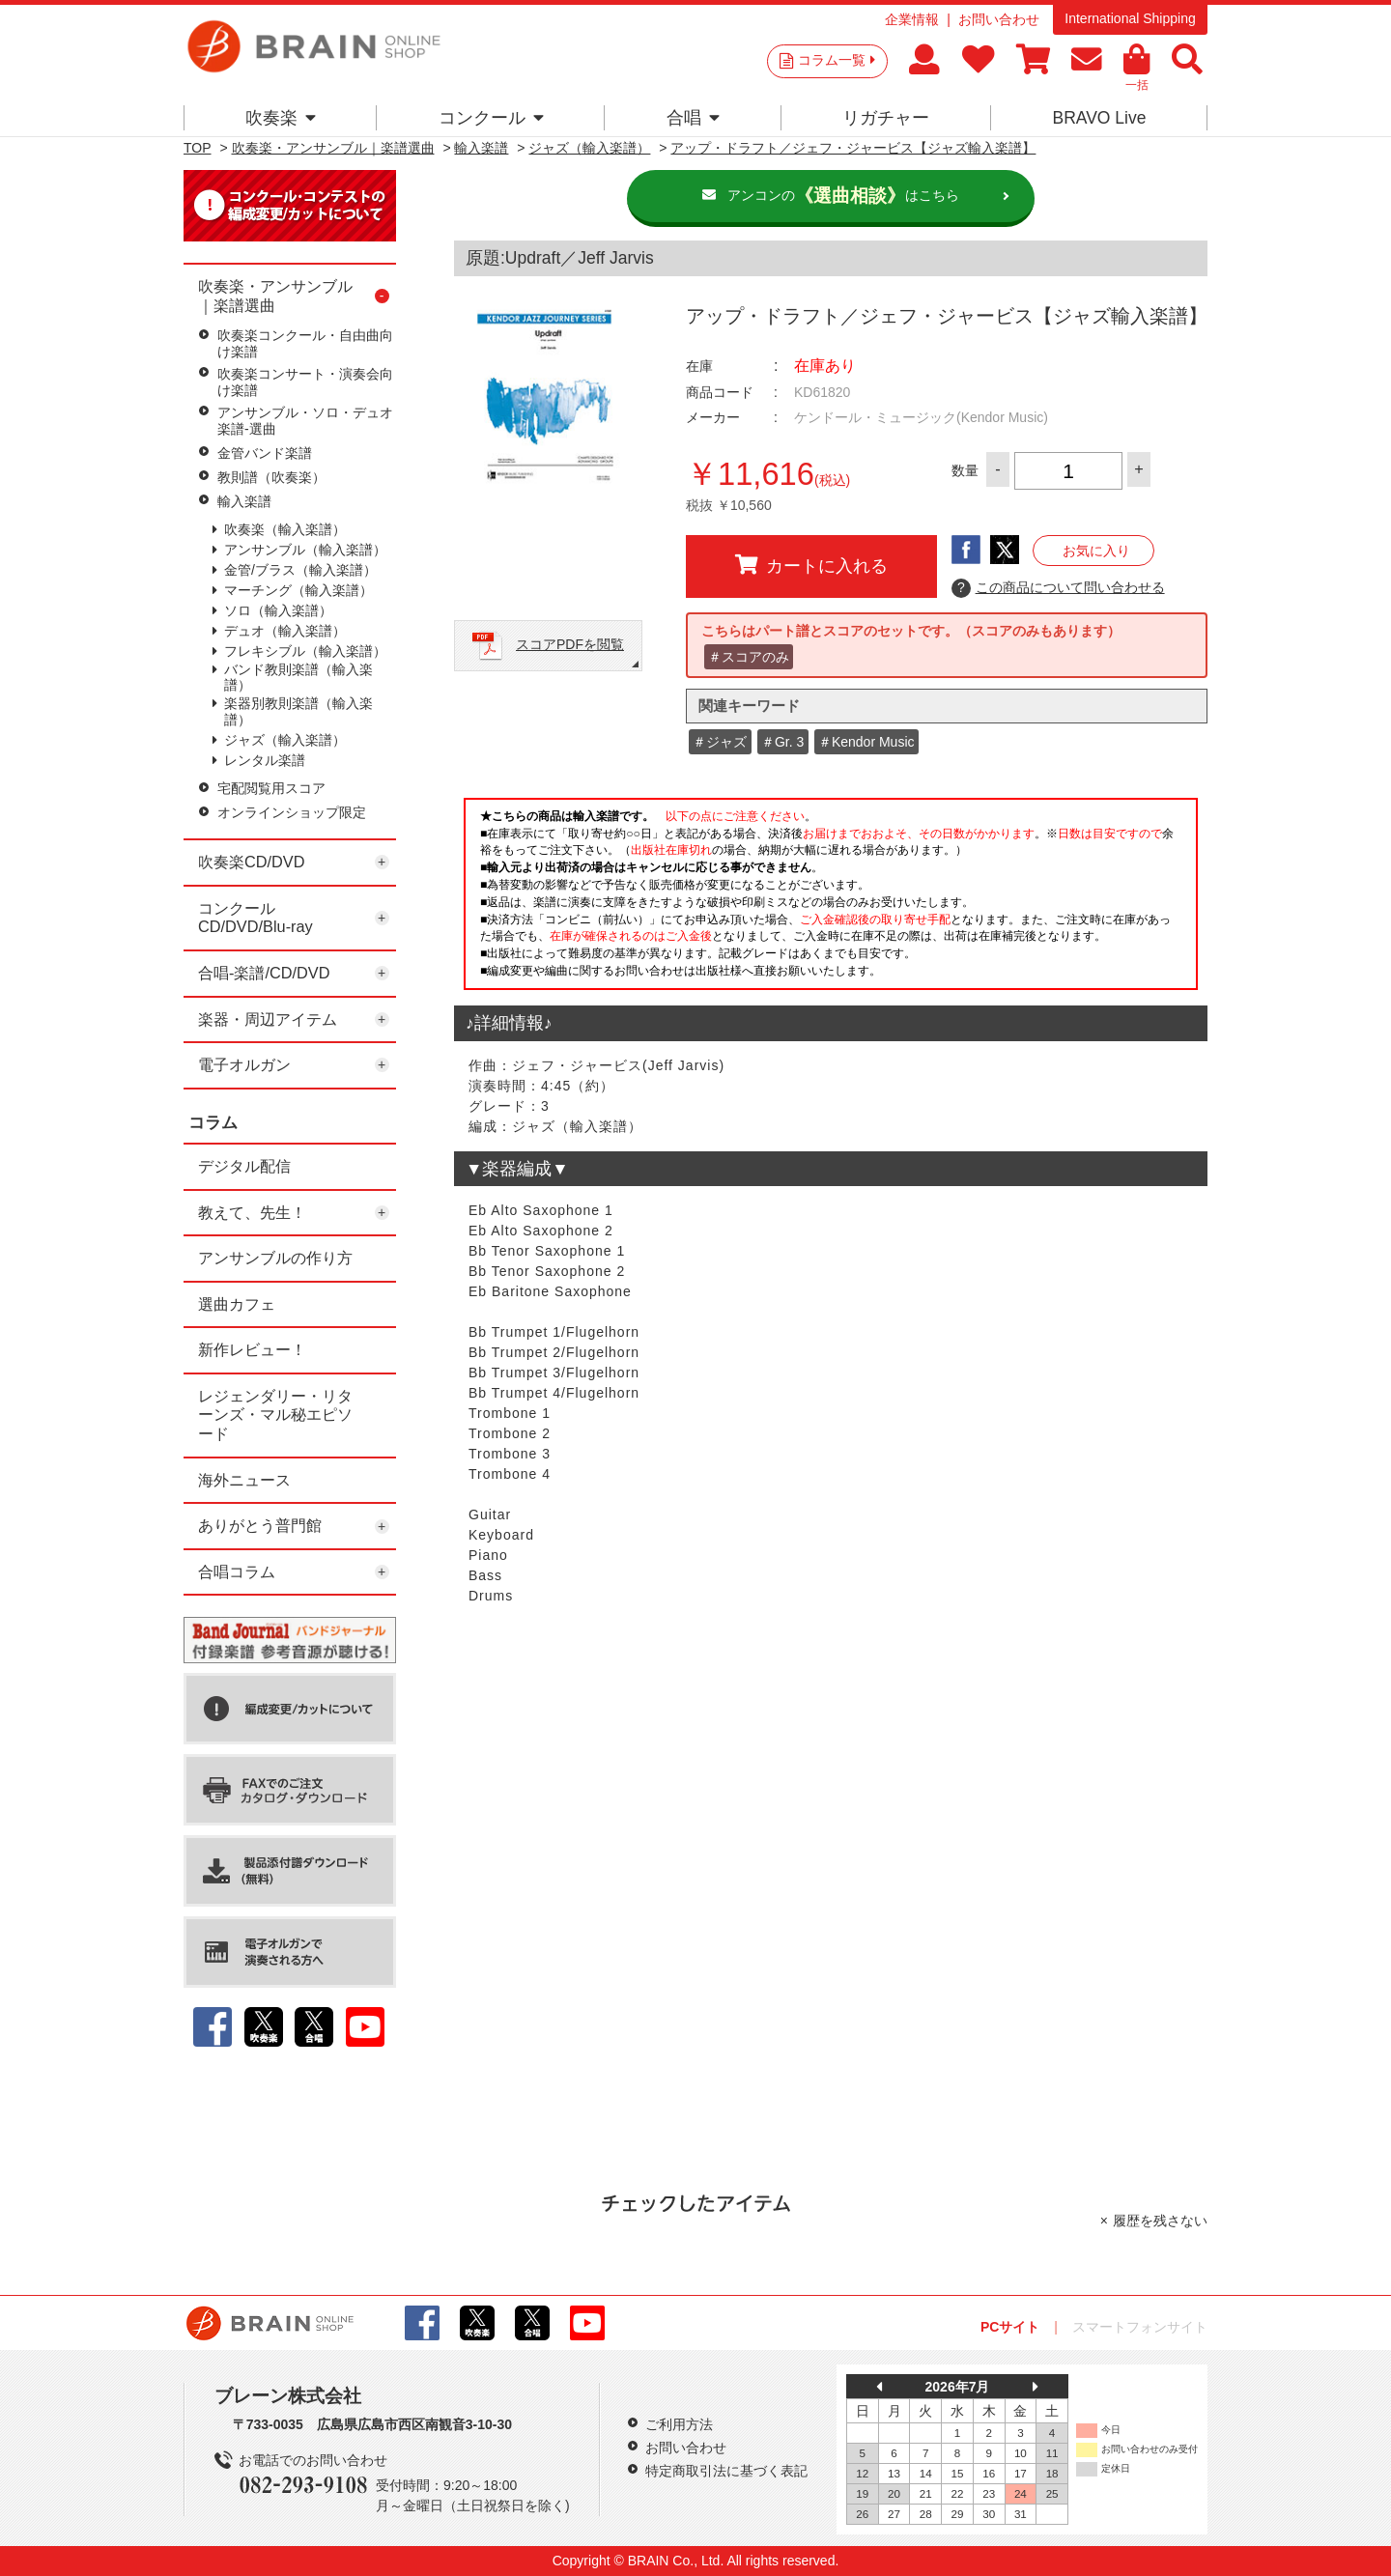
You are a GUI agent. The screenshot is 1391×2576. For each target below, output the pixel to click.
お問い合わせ (998, 19)
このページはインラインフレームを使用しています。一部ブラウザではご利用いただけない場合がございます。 (830, 899)
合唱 (693, 117)
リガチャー (885, 117)
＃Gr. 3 (782, 742)
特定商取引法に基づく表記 (726, 2470)
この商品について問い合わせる (1058, 588)
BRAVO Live (1099, 117)
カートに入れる (811, 565)
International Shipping (1130, 18)
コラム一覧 (836, 60)
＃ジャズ (720, 742)
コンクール (491, 117)
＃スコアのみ (748, 657)
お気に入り (1096, 550)
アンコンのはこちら (843, 196)
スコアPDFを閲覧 (570, 644)
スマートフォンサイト (1139, 2327)
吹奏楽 (280, 117)
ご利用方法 (679, 2424)
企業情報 (912, 19)
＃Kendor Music (866, 742)
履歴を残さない (1160, 2220)
